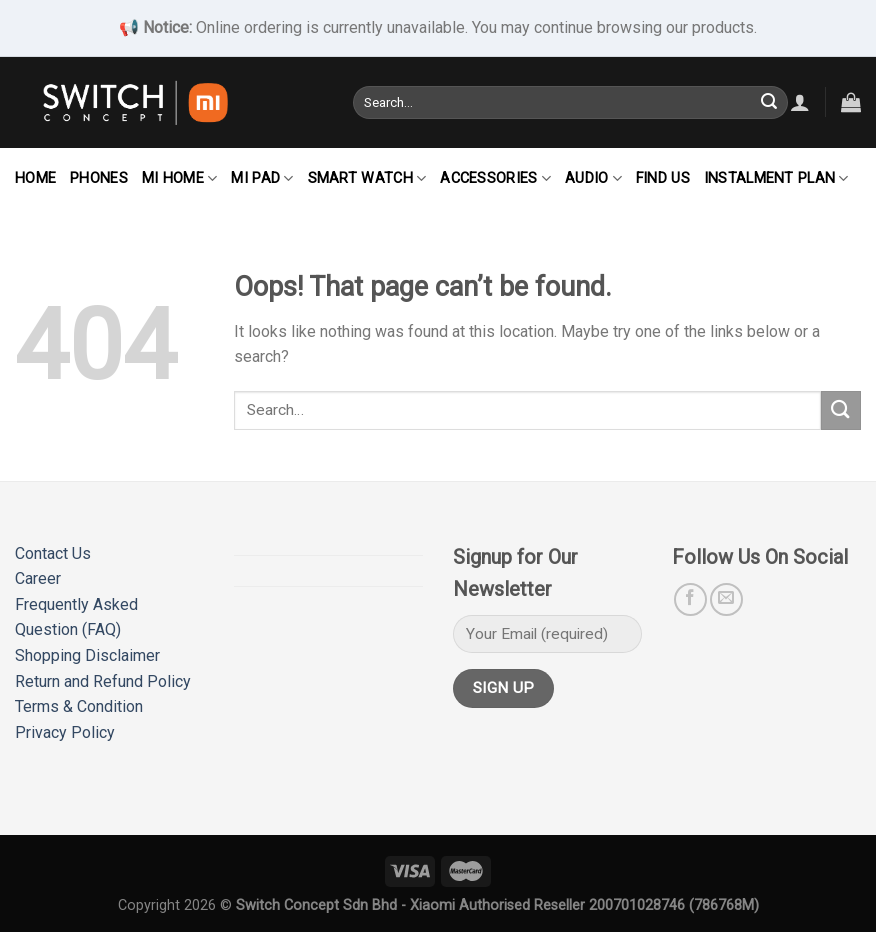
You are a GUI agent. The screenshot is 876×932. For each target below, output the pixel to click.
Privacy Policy (65, 732)
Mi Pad (262, 178)
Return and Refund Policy (103, 681)
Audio (593, 178)
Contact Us (53, 553)
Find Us (663, 178)
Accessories (495, 178)
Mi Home (180, 178)
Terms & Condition (79, 706)
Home (35, 178)
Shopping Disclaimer (87, 655)
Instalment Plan (776, 178)
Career (38, 578)
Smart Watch (367, 178)
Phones (99, 178)
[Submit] (769, 102)
